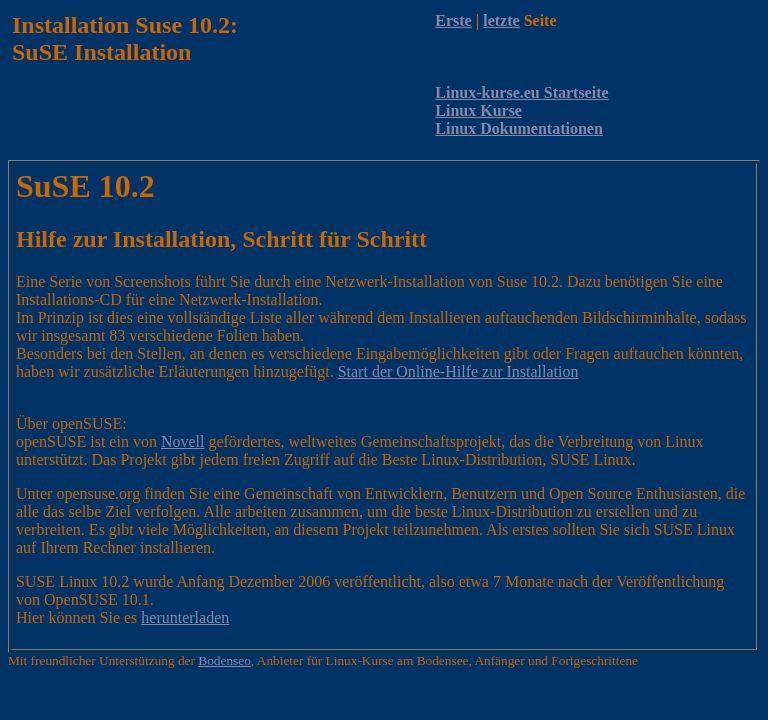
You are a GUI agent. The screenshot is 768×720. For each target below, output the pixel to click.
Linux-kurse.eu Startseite (521, 92)
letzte (501, 20)
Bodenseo (224, 660)
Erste (453, 20)
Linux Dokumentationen (519, 128)
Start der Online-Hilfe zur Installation (458, 371)
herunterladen (185, 617)
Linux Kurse (478, 110)
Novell (183, 441)
